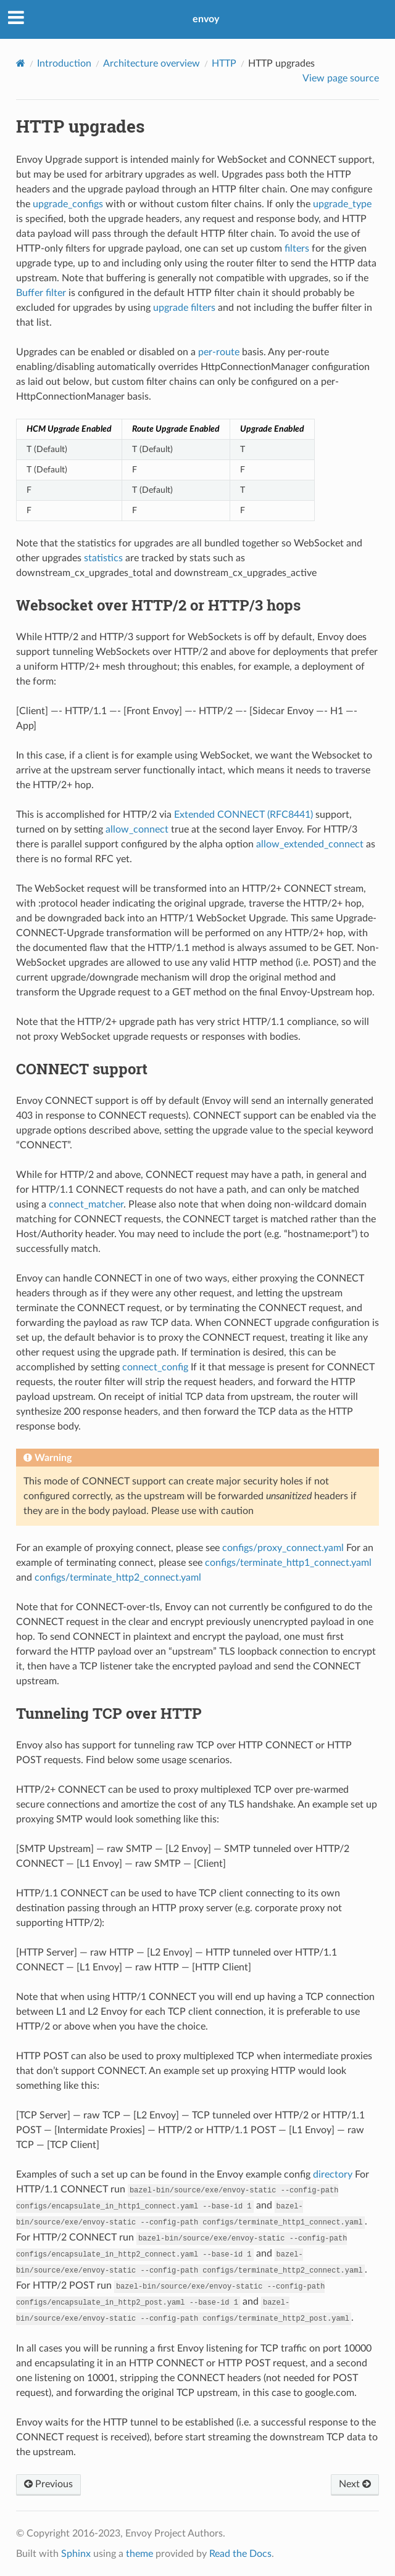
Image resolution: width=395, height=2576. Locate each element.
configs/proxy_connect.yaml (283, 1548)
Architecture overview (151, 63)
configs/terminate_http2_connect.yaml (118, 1577)
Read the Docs (240, 2554)
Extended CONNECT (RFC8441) (243, 815)
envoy (206, 19)
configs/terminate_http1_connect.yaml (288, 1563)
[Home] (20, 63)
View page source (340, 78)
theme (139, 2554)
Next (355, 2484)
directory (332, 2174)
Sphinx (76, 2554)
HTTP (224, 63)
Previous (48, 2484)
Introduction (64, 63)
